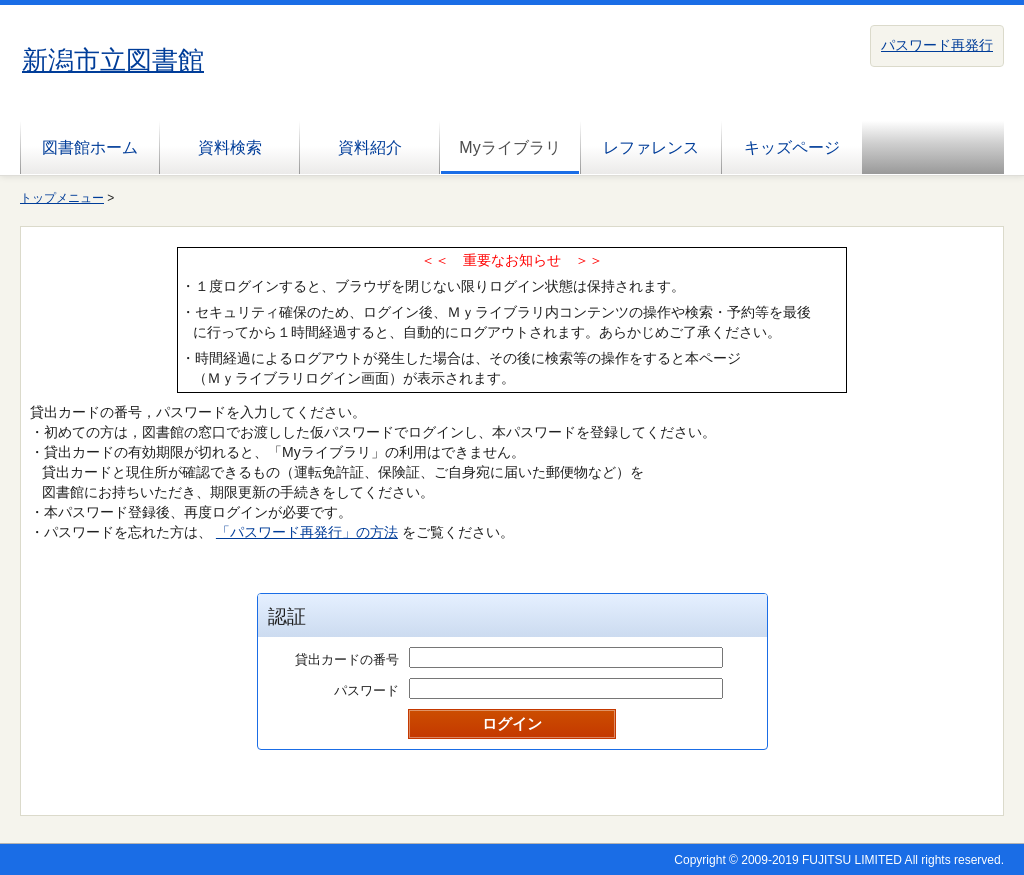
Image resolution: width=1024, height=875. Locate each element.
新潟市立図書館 (113, 60)
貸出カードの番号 (347, 659)
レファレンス (651, 147)
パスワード (366, 690)
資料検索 (230, 147)
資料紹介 (370, 147)
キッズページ (792, 147)
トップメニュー (62, 198)
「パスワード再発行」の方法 (307, 532)
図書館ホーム (90, 147)
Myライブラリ (509, 147)
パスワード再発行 (937, 45)
